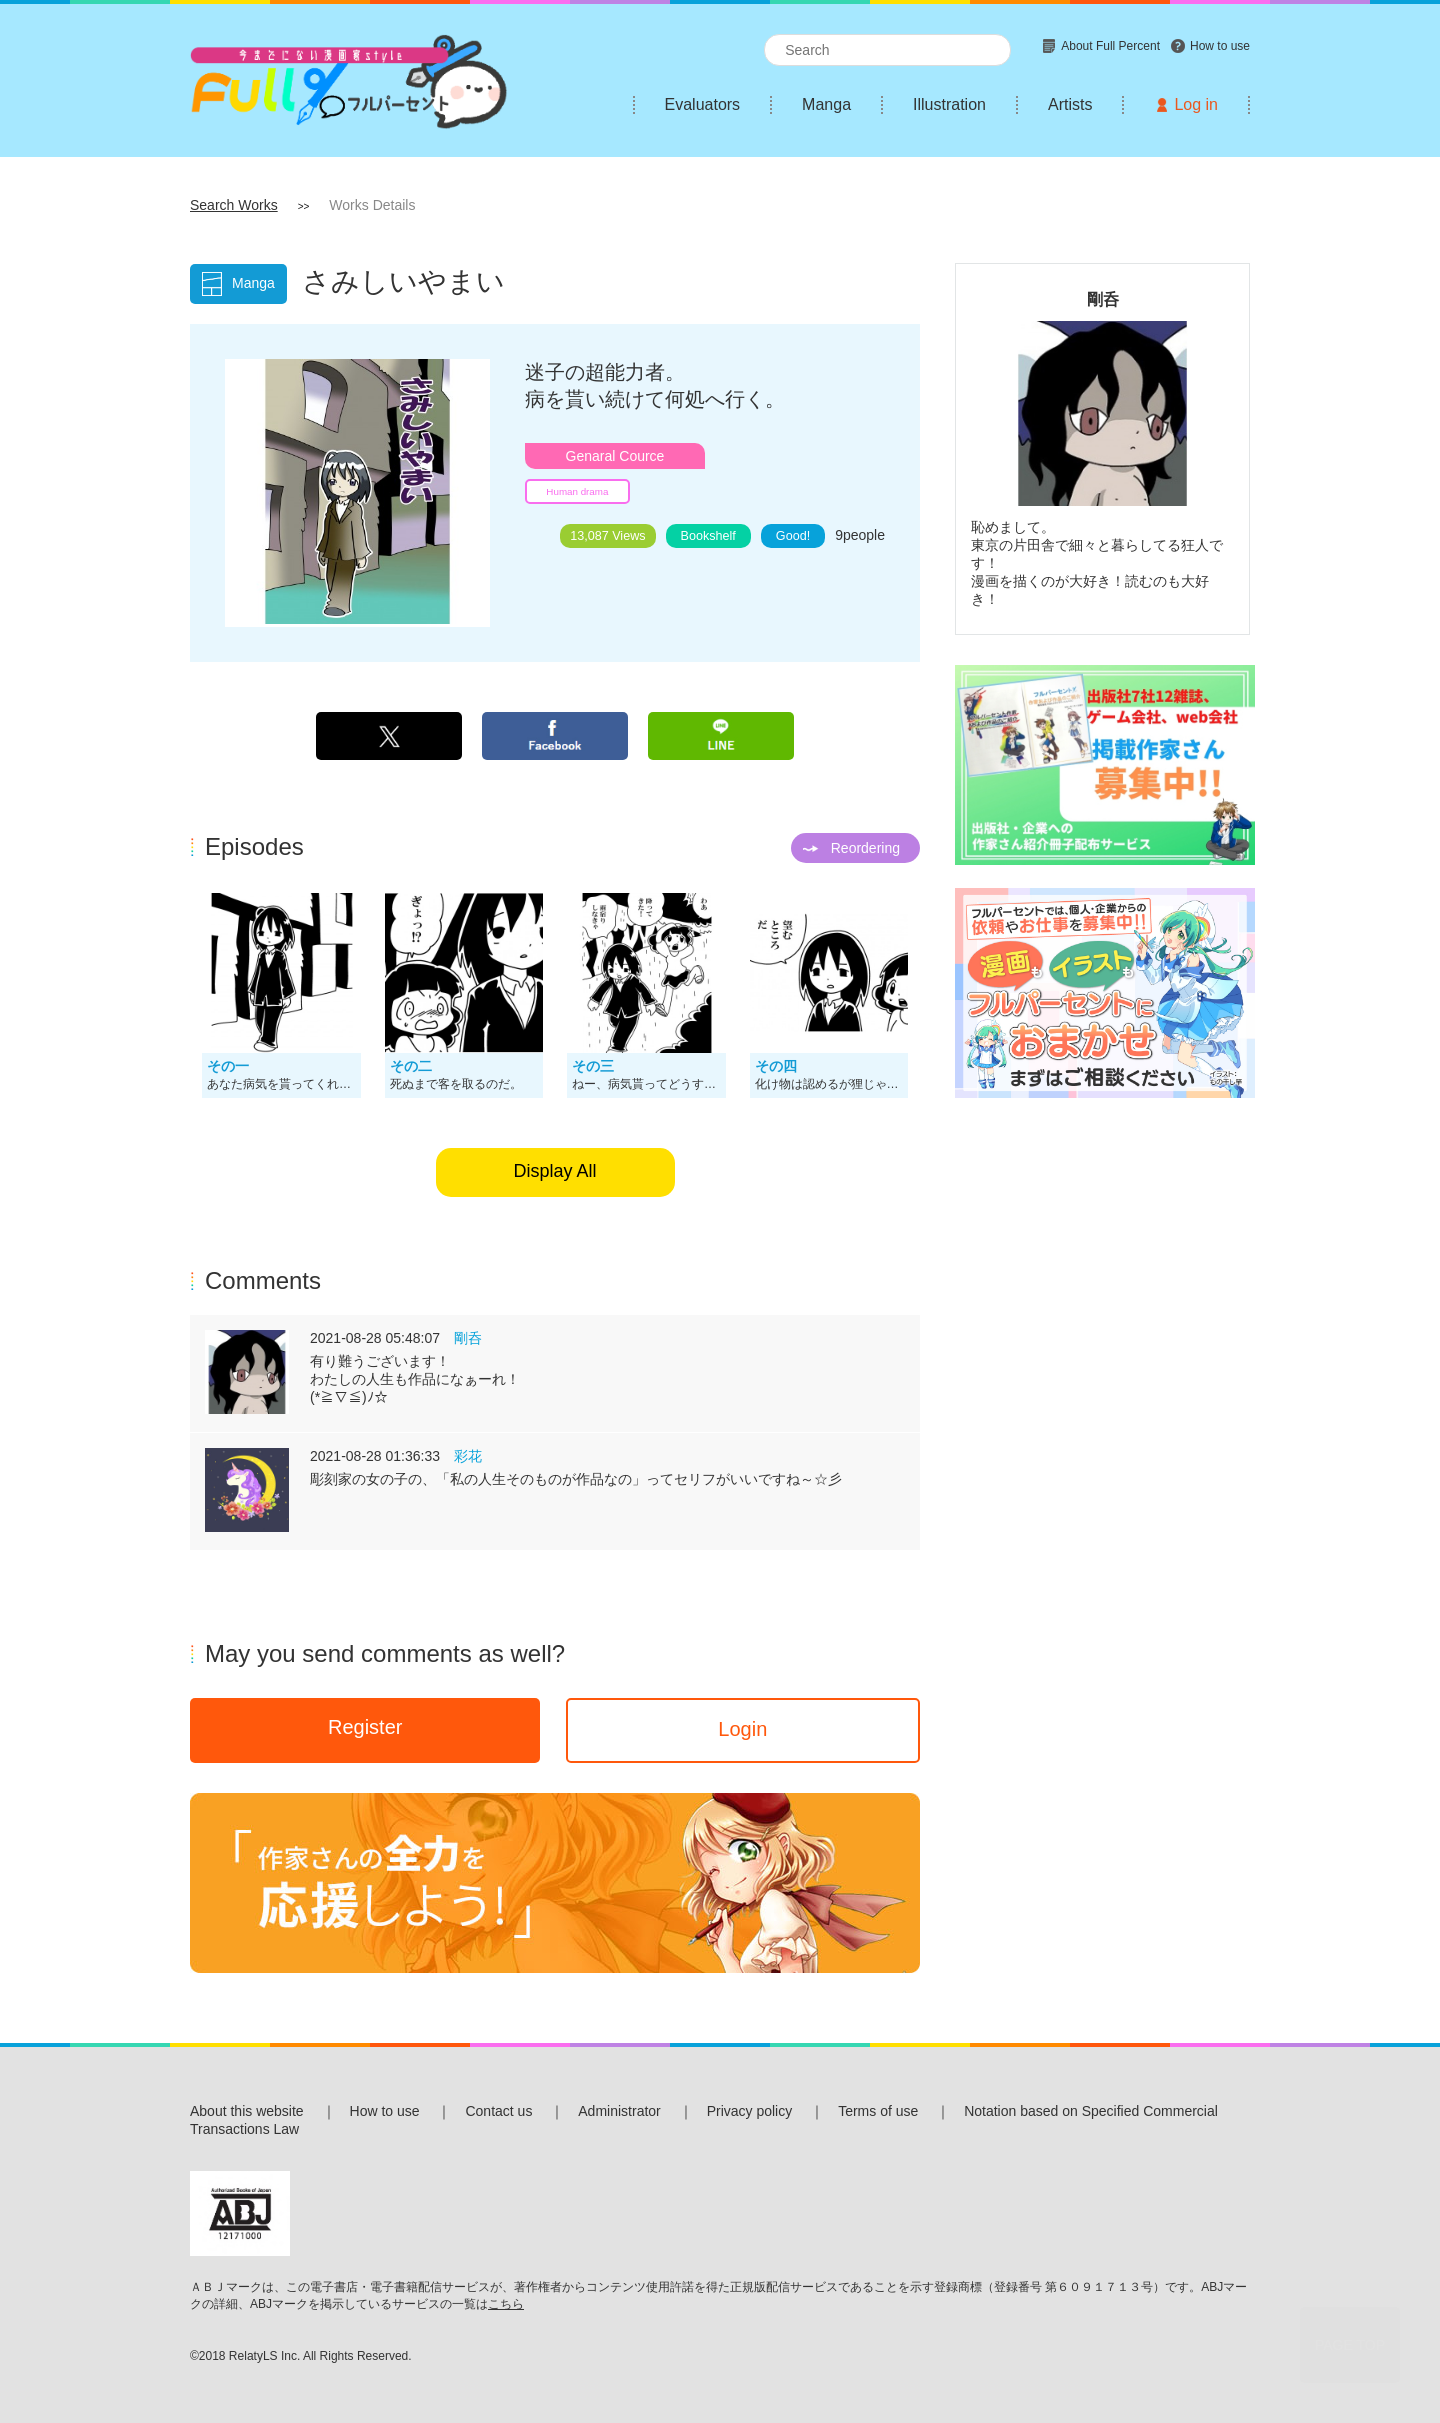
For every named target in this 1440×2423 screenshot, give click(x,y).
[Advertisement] (1102, 1421)
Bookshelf (708, 536)
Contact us (498, 2111)
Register (365, 1727)
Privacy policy (750, 2111)
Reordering (865, 848)
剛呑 (468, 1338)
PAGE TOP (1350, 2345)
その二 (411, 1066)
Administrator (619, 2111)
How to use (385, 2111)
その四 (776, 1066)
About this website (247, 2111)
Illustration (949, 104)
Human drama (577, 491)
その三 (593, 1066)
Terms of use (878, 2111)
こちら (506, 2304)
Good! (793, 536)
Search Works (234, 205)
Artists (1070, 104)
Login (742, 1729)
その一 (228, 1066)
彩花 (468, 1456)
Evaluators (703, 104)
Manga (826, 104)
